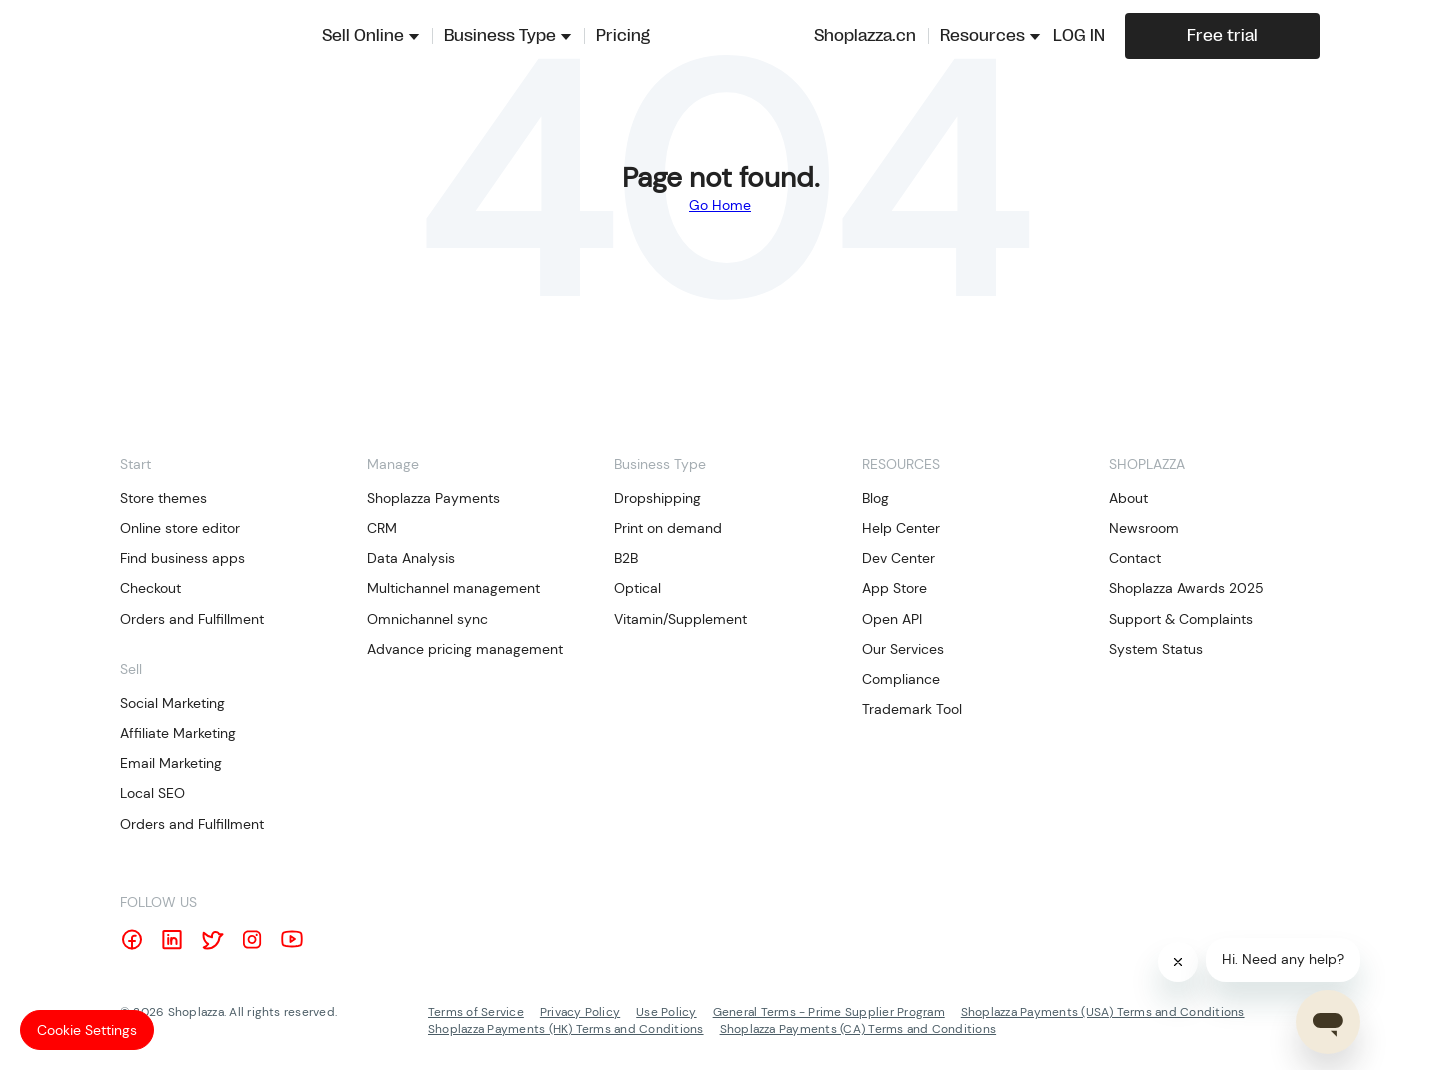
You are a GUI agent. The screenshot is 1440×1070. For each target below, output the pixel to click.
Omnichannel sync (427, 619)
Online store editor (180, 528)
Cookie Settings (87, 1030)
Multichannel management (453, 588)
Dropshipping (657, 498)
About (1128, 498)
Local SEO (152, 793)
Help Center (901, 528)
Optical (637, 588)
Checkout (150, 588)
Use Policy (666, 1012)
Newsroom (1144, 528)
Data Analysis (411, 558)
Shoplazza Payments (433, 498)
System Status (1156, 649)
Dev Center (898, 558)
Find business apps (182, 558)
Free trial (1222, 36)
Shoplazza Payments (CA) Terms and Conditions (858, 1029)
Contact (1135, 558)
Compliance (901, 679)
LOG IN (1079, 36)
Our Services (903, 649)
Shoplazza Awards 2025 (1186, 588)
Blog (875, 498)
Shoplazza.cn (865, 36)
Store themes (163, 498)
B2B (626, 558)
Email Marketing (171, 763)
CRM (382, 528)
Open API (892, 619)
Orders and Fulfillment (192, 619)
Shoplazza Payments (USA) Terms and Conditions (1103, 1012)
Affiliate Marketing (178, 733)
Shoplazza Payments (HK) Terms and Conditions (566, 1029)
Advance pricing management (465, 649)
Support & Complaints (1181, 619)
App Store (894, 588)
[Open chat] (1328, 1022)
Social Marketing (172, 703)
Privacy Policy (580, 1012)
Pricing (623, 36)
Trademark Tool (912, 709)
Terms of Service (476, 1012)
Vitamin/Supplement (680, 619)
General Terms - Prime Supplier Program (829, 1012)
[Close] (1178, 962)
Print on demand (668, 528)
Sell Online (363, 36)
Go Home (720, 205)
